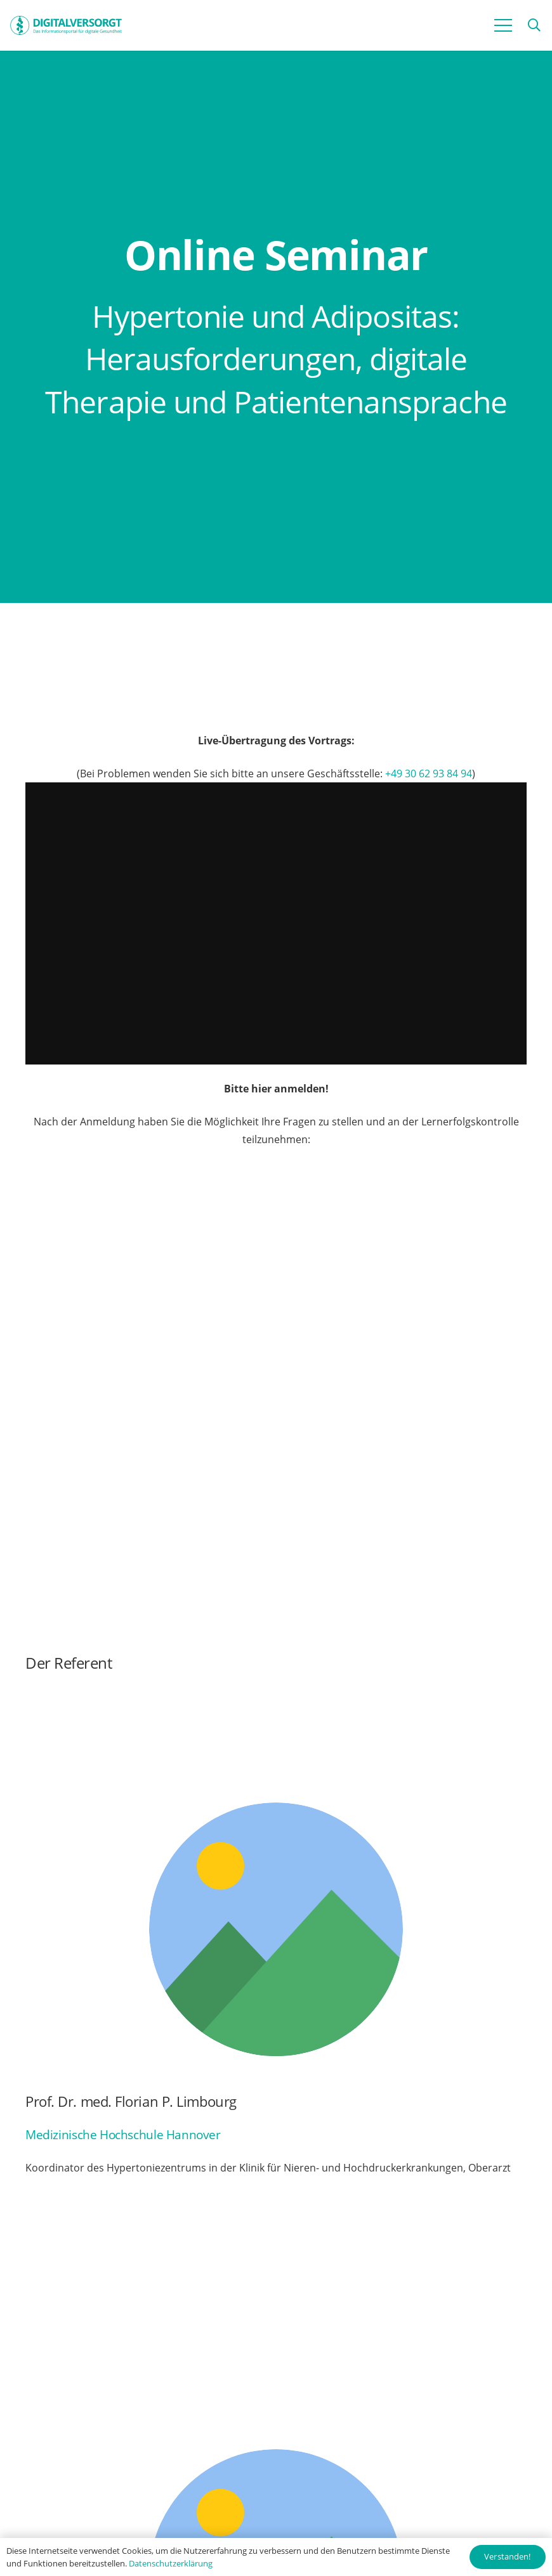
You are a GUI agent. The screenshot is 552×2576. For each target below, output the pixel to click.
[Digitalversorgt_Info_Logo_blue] (66, 25)
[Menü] (503, 25)
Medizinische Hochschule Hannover (123, 2134)
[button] (534, 25)
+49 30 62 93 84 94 (428, 773)
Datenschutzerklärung (171, 2563)
